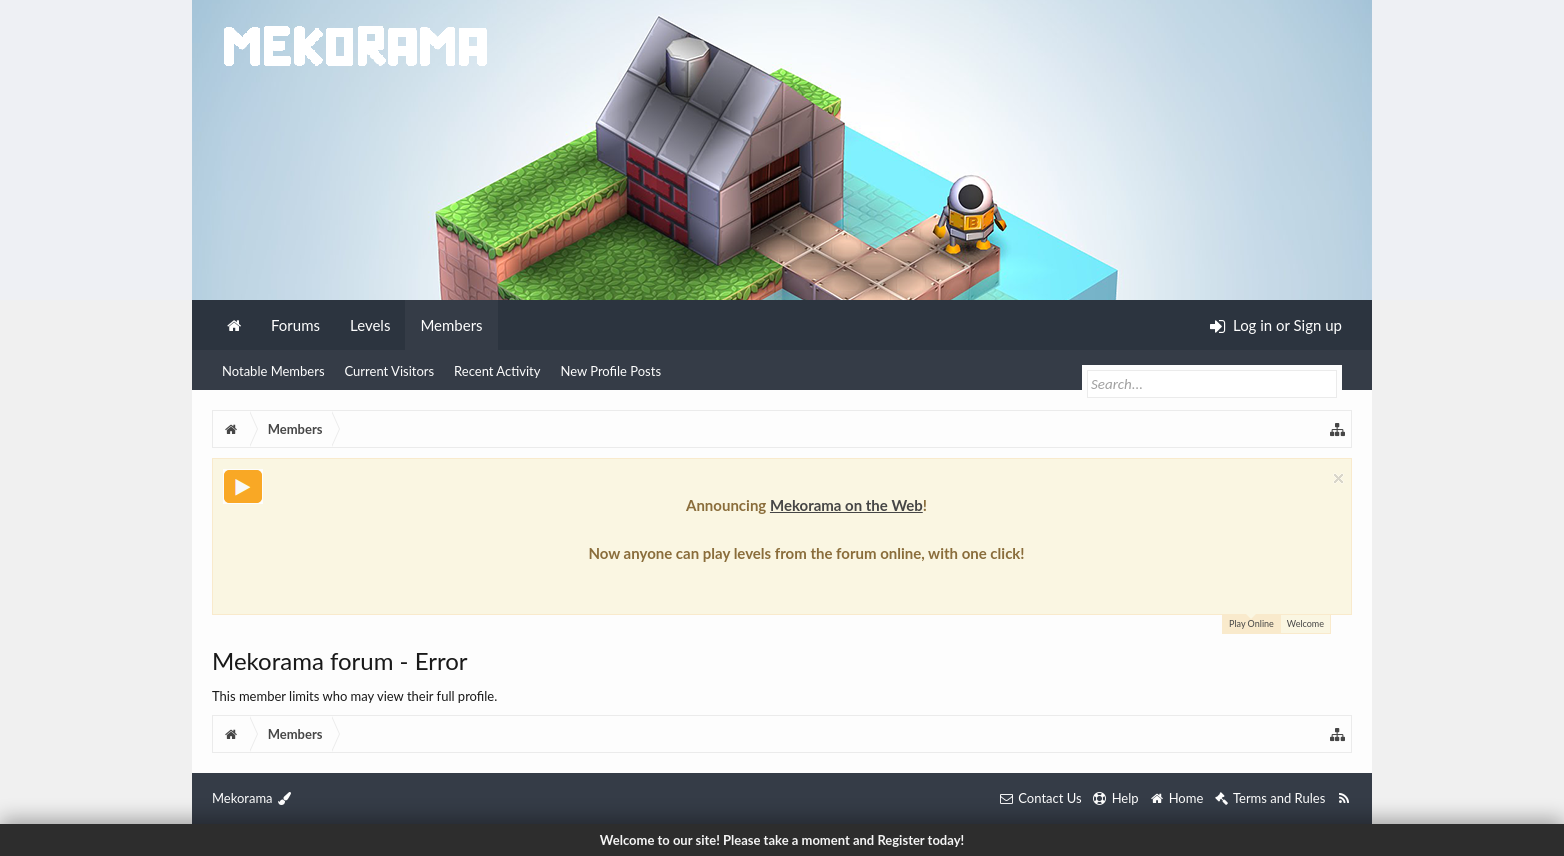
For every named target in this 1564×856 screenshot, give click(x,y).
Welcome (1305, 623)
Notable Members (273, 371)
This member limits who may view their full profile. (354, 696)
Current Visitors (390, 371)
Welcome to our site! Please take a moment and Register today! (782, 840)
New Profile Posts (610, 371)
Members (451, 325)
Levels (370, 325)
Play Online (1251, 622)
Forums (295, 325)
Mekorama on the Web (846, 505)
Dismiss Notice (1338, 478)
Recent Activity (497, 371)
